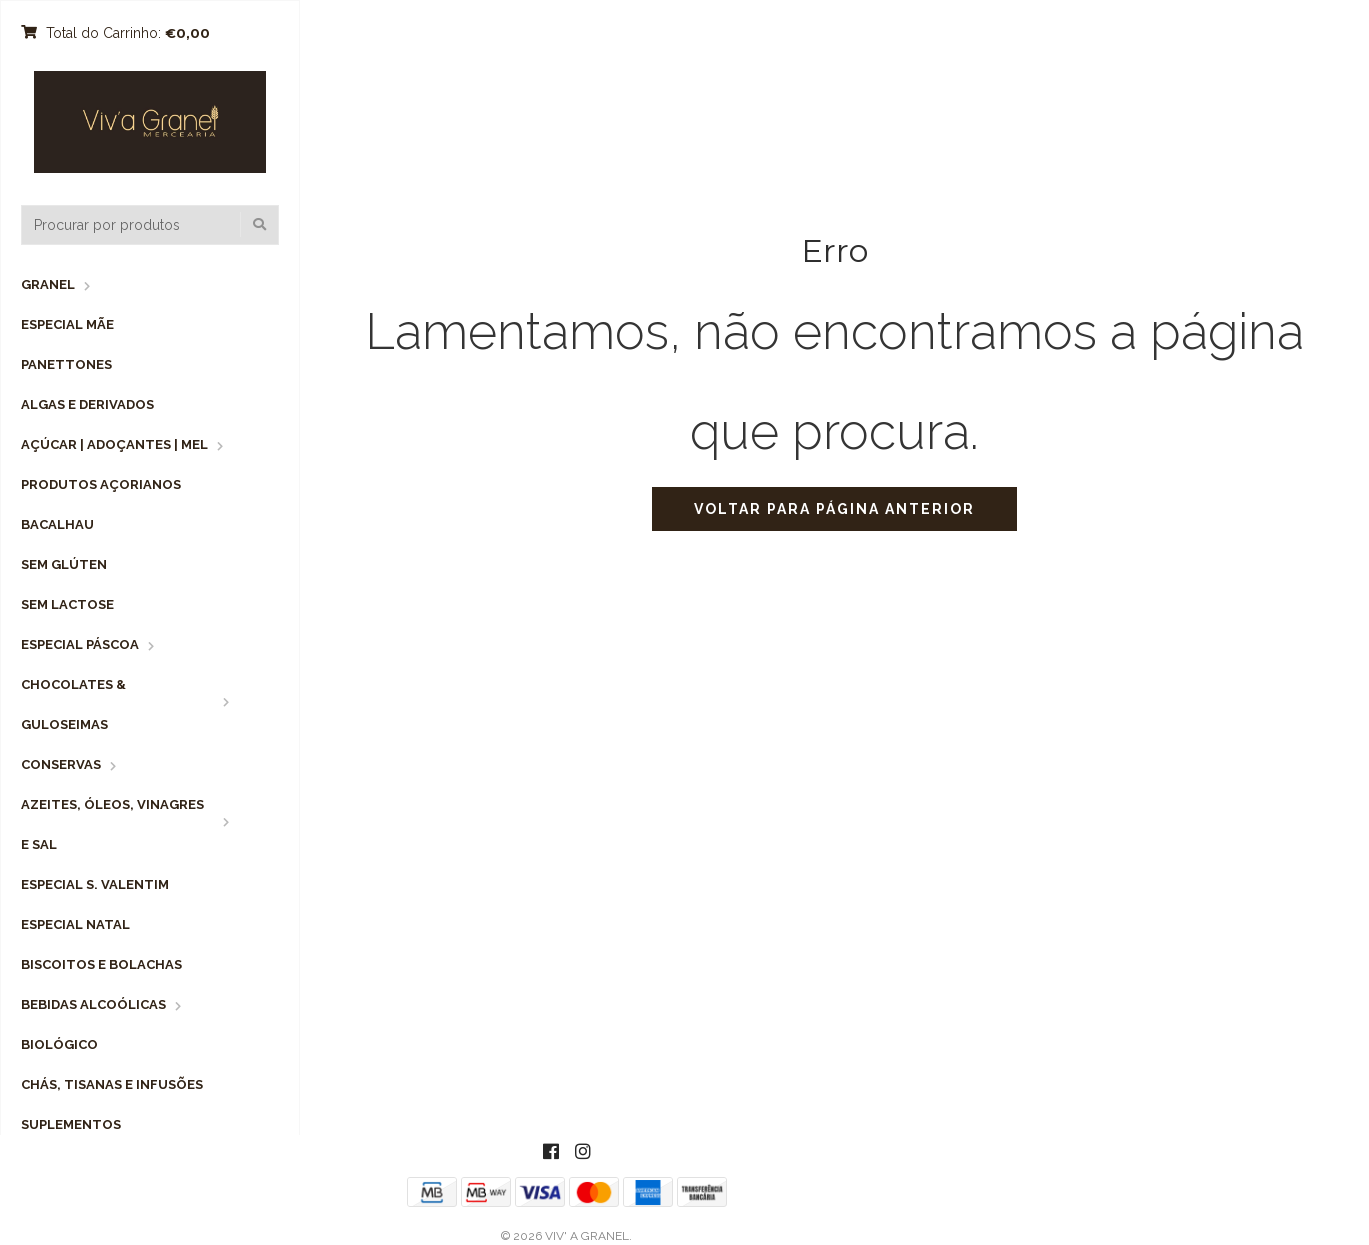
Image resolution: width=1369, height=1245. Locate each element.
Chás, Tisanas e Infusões (112, 1084)
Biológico (59, 1044)
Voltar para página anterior (834, 509)
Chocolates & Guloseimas (73, 704)
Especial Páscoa (80, 644)
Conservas (61, 764)
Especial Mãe (67, 324)
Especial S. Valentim (95, 884)
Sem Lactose (67, 604)
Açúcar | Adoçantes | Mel (114, 444)
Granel (48, 284)
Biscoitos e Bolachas (101, 964)
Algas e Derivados (87, 404)
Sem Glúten (64, 564)
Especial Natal (75, 924)
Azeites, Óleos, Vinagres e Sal (112, 824)
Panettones (66, 364)
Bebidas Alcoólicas (93, 1004)
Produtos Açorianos (101, 484)
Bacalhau (57, 524)
